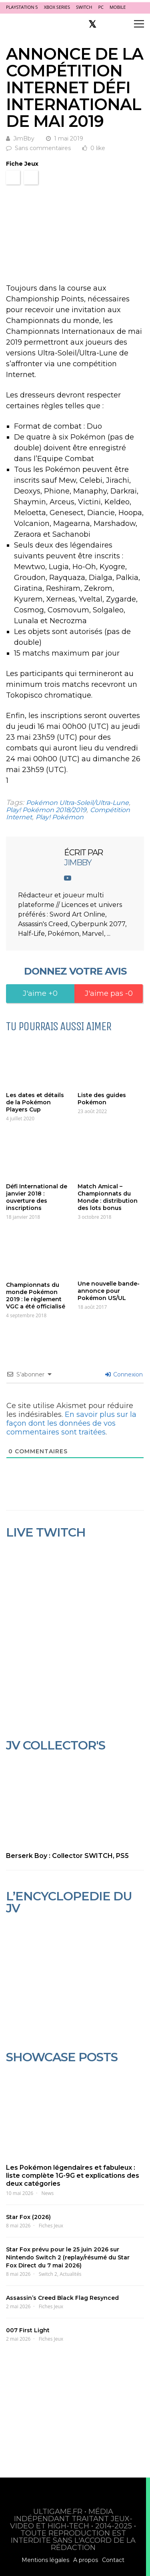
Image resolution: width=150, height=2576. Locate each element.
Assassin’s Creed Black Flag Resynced (62, 2297)
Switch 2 (48, 2274)
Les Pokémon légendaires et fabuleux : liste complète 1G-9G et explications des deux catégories (72, 2175)
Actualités (70, 2274)
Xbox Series (57, 7)
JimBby (23, 138)
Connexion (124, 1374)
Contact (113, 2560)
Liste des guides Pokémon (102, 1098)
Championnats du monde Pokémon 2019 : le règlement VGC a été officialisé (35, 1295)
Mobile (118, 7)
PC (101, 7)
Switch (84, 7)
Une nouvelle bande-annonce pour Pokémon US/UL (109, 1291)
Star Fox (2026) (28, 2217)
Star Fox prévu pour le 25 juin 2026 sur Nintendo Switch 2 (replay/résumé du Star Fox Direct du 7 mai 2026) (68, 2257)
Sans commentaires (43, 148)
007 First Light (28, 2330)
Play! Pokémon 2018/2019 (46, 810)
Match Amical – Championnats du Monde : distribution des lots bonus (108, 1197)
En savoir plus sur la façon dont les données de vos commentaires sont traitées (71, 1423)
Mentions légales (45, 2560)
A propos (85, 2560)
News (48, 2193)
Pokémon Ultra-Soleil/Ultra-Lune (77, 803)
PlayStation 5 (22, 7)
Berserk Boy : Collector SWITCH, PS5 (67, 1856)
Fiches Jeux (51, 2225)
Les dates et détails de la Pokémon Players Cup (35, 1102)
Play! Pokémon (60, 817)
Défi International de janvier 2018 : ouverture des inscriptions (36, 1197)
